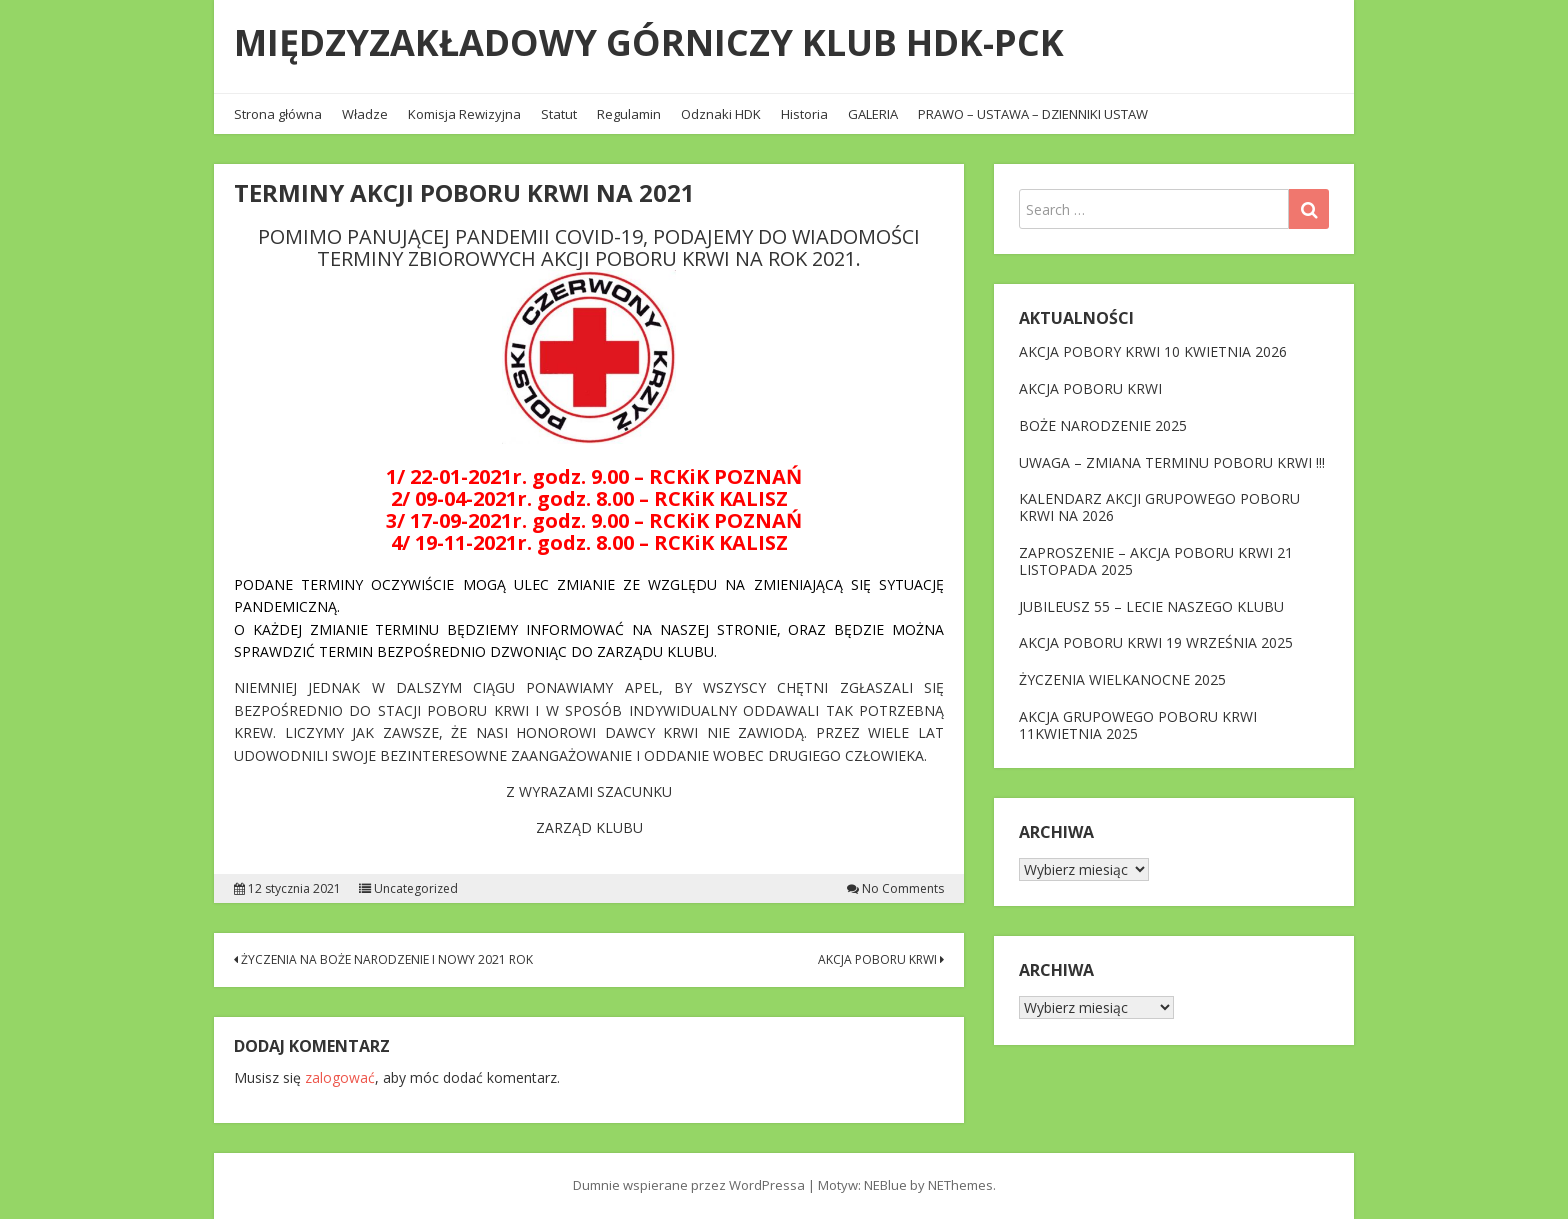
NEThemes (960, 1185)
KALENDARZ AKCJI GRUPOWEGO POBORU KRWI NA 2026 (1159, 507)
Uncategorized (416, 889)
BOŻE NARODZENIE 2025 (1103, 425)
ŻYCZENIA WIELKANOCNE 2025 (1122, 679)
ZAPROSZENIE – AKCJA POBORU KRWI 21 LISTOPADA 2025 (1156, 561)
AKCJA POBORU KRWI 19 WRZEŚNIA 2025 (1156, 642)
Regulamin (629, 114)
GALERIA (873, 114)
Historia (804, 114)
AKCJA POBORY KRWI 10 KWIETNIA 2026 (1153, 351)
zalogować (340, 1077)
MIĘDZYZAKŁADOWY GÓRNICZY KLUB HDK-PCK (649, 42)
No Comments (903, 889)
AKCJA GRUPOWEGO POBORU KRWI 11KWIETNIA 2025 (1138, 725)
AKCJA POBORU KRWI (881, 959)
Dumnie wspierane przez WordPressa (689, 1185)
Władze (365, 114)
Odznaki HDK (721, 114)
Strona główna (278, 114)
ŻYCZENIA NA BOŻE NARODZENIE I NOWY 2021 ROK (383, 959)
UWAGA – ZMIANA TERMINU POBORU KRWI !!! (1172, 462)
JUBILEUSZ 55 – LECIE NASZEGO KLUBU (1151, 606)
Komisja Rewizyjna (464, 114)
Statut (559, 114)
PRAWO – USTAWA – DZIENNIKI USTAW (1033, 114)
